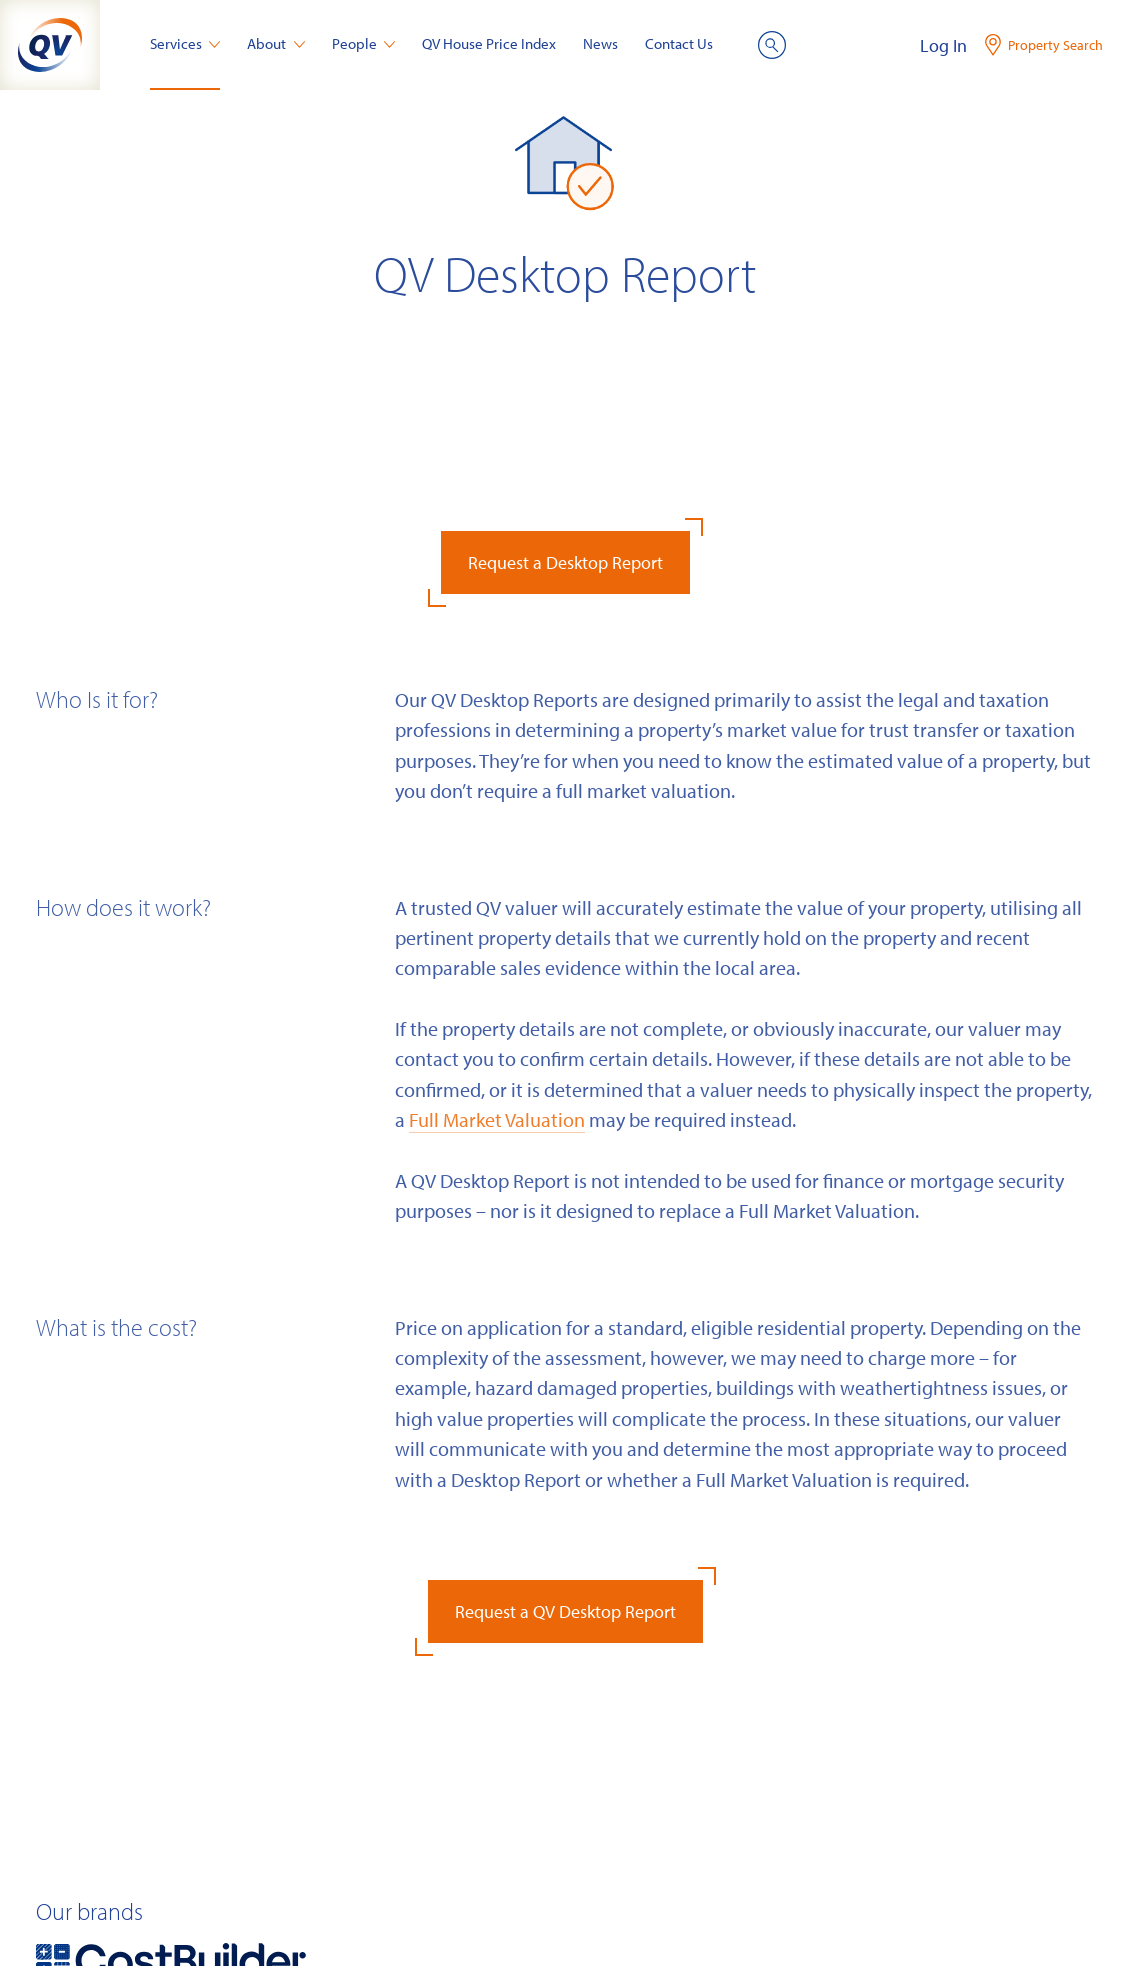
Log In (943, 45)
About (276, 43)
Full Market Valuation (497, 1119)
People (364, 43)
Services (185, 43)
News (600, 43)
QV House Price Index (489, 43)
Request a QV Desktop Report (565, 1611)
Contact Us (679, 43)
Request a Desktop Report (565, 562)
